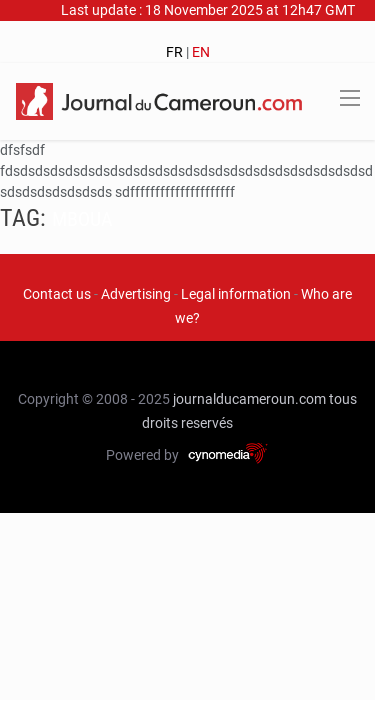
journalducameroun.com (249, 399)
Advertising (136, 294)
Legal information (236, 294)
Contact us (57, 294)
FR (174, 52)
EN (201, 52)
